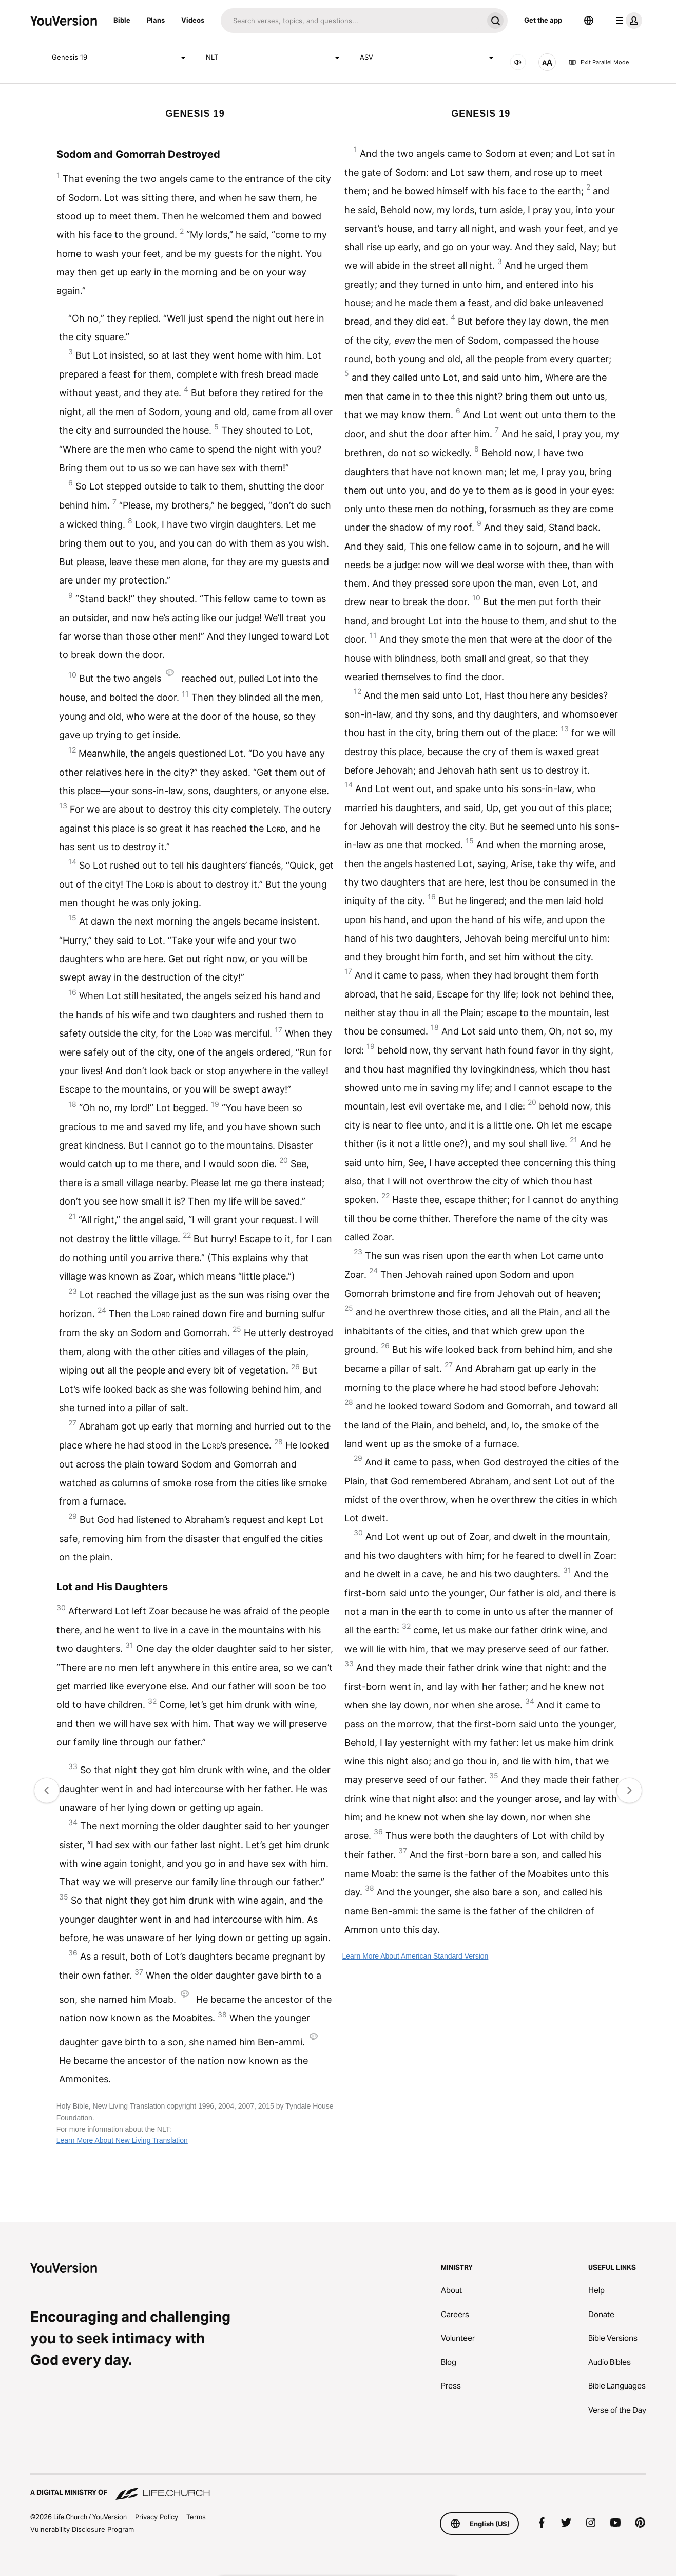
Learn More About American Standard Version (415, 1956)
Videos (192, 20)
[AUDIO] (518, 62)
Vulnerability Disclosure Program (82, 2529)
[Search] (352, 20)
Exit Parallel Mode (598, 62)
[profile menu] (626, 20)
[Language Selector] (588, 20)
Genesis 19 (120, 57)
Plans (156, 20)
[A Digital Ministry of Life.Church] (338, 2487)
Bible (121, 20)
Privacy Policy (156, 2517)
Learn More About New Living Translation (122, 2140)
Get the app (543, 20)
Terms (196, 2517)
